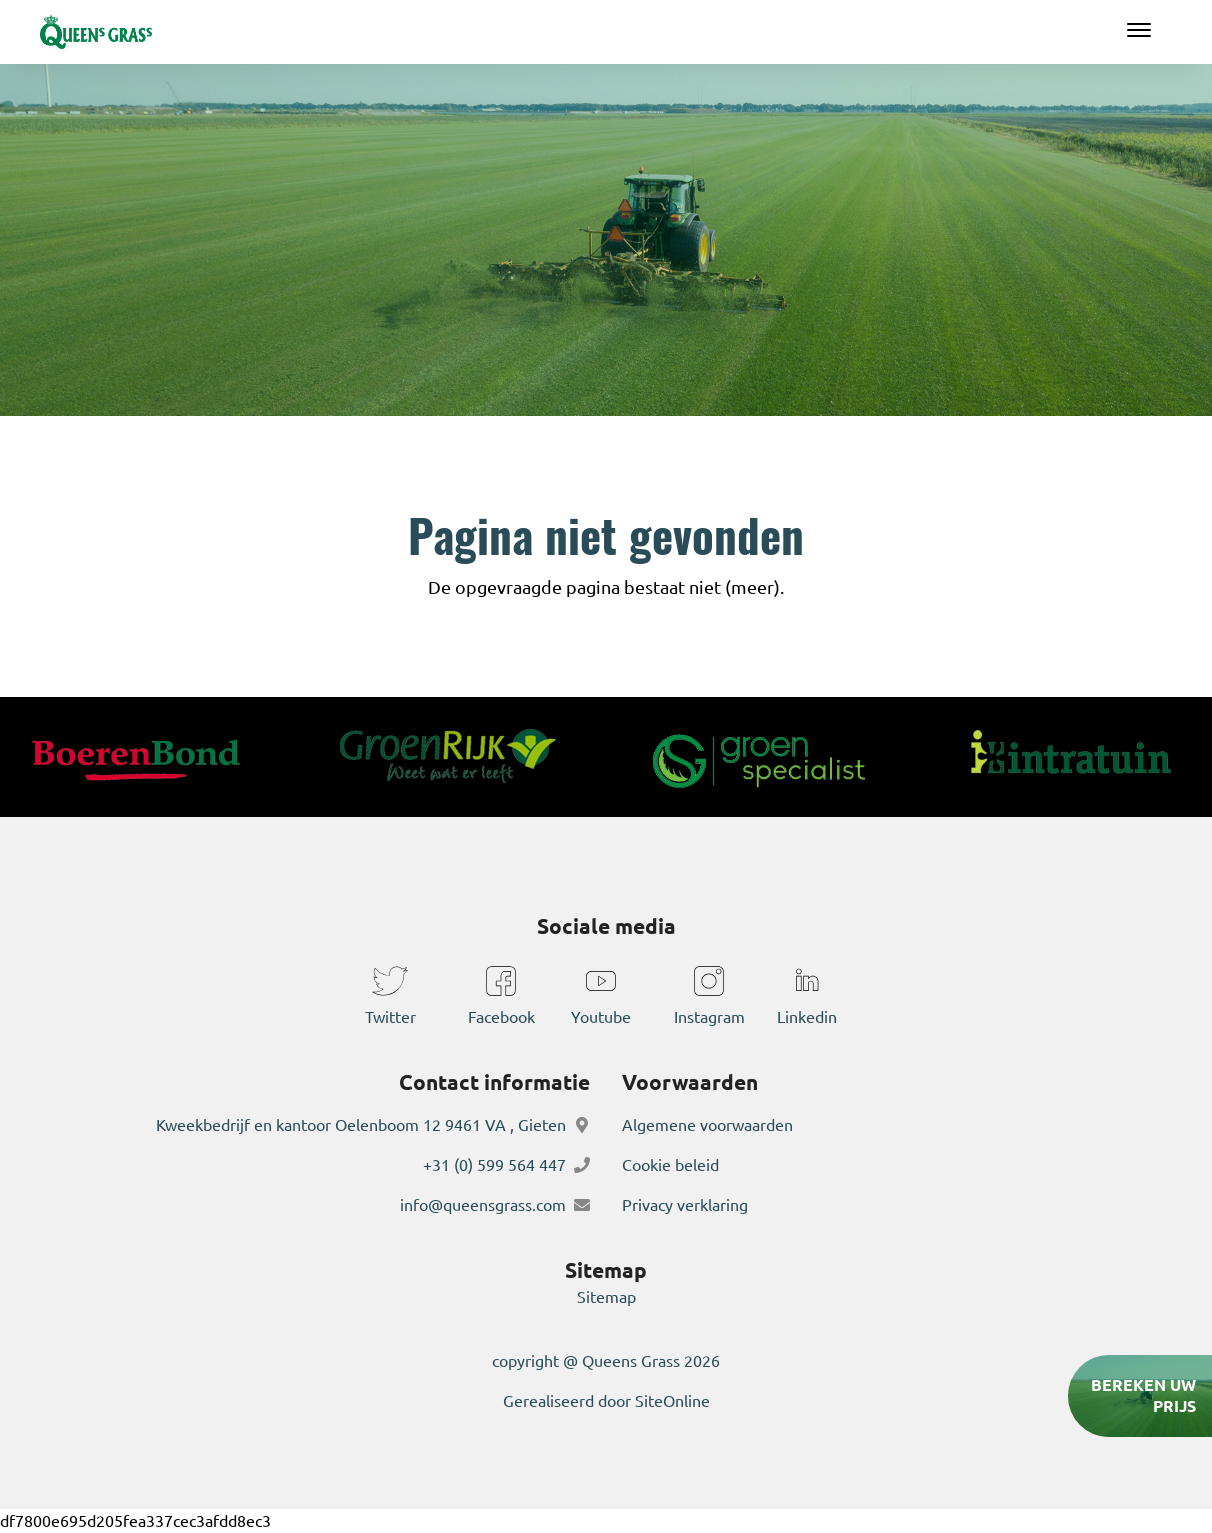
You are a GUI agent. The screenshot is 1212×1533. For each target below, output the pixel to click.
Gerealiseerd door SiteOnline (606, 1401)
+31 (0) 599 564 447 (494, 1165)
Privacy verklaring (685, 1205)
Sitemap (606, 1297)
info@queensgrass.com (483, 1205)
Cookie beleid (670, 1165)
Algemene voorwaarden (707, 1125)
